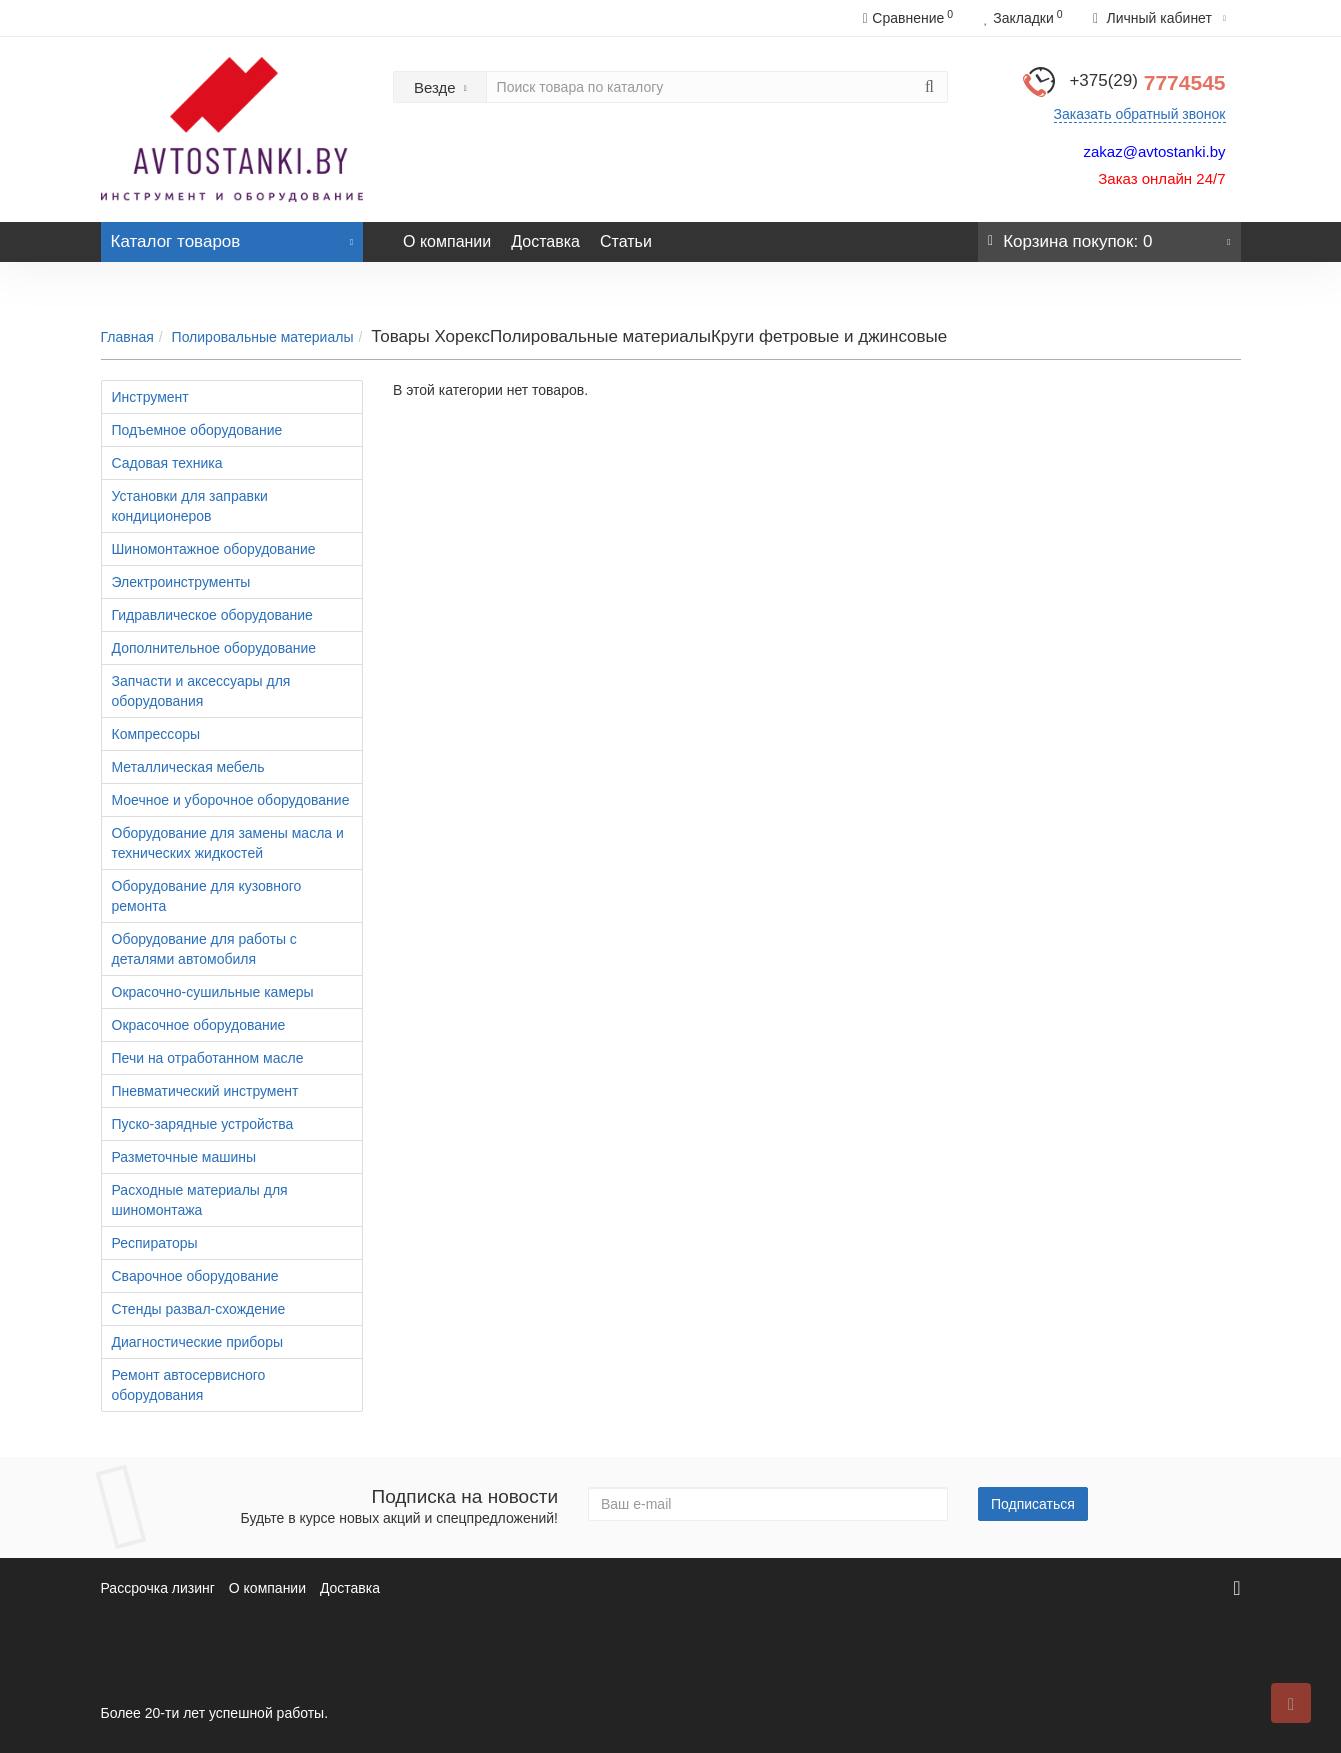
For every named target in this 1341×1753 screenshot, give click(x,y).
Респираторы (155, 1243)
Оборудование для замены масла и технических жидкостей (228, 843)
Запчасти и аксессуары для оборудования (201, 691)
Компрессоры (156, 734)
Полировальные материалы (263, 337)
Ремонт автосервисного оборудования (189, 1385)
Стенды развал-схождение (199, 1309)
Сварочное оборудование (195, 1276)
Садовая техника (167, 463)
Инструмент (150, 397)
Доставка (545, 241)
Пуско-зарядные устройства (203, 1124)
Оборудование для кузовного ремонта (207, 896)
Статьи (626, 241)
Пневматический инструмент (205, 1091)
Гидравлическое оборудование (212, 615)
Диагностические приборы (198, 1342)
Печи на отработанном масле (208, 1058)
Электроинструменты (181, 582)
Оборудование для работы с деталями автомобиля (204, 949)
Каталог (232, 236)
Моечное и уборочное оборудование (231, 800)
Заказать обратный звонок (1140, 114)
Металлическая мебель (188, 767)
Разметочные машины (184, 1157)
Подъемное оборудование (197, 430)
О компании (447, 241)
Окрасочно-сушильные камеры (213, 992)
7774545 (1147, 82)
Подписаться (1033, 1504)
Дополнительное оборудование (214, 648)
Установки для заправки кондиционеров (190, 506)
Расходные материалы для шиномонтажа (200, 1200)
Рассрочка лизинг (158, 1588)
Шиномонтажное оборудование (214, 549)
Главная (127, 337)
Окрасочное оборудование (199, 1025)
